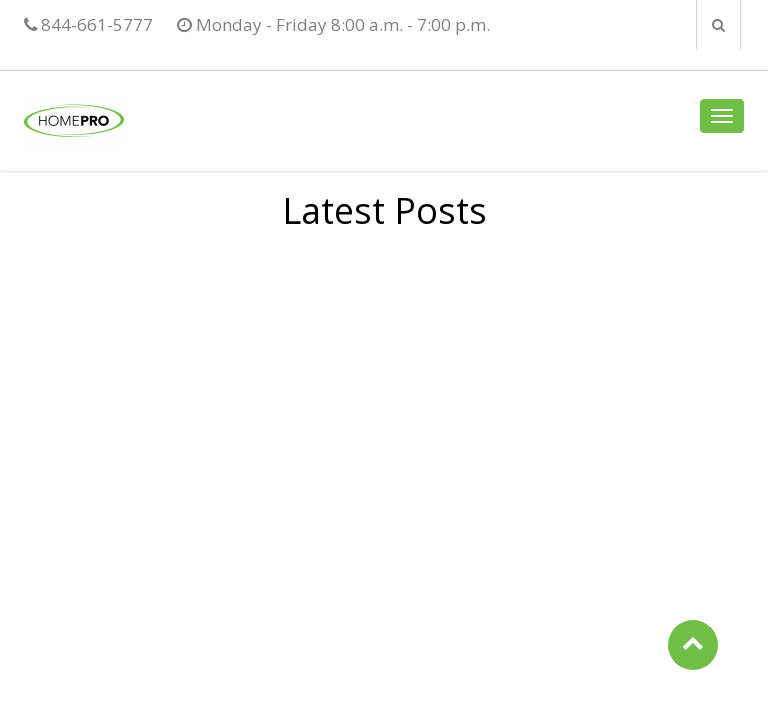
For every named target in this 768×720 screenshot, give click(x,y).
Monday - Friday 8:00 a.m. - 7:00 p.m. (333, 24)
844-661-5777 (88, 24)
